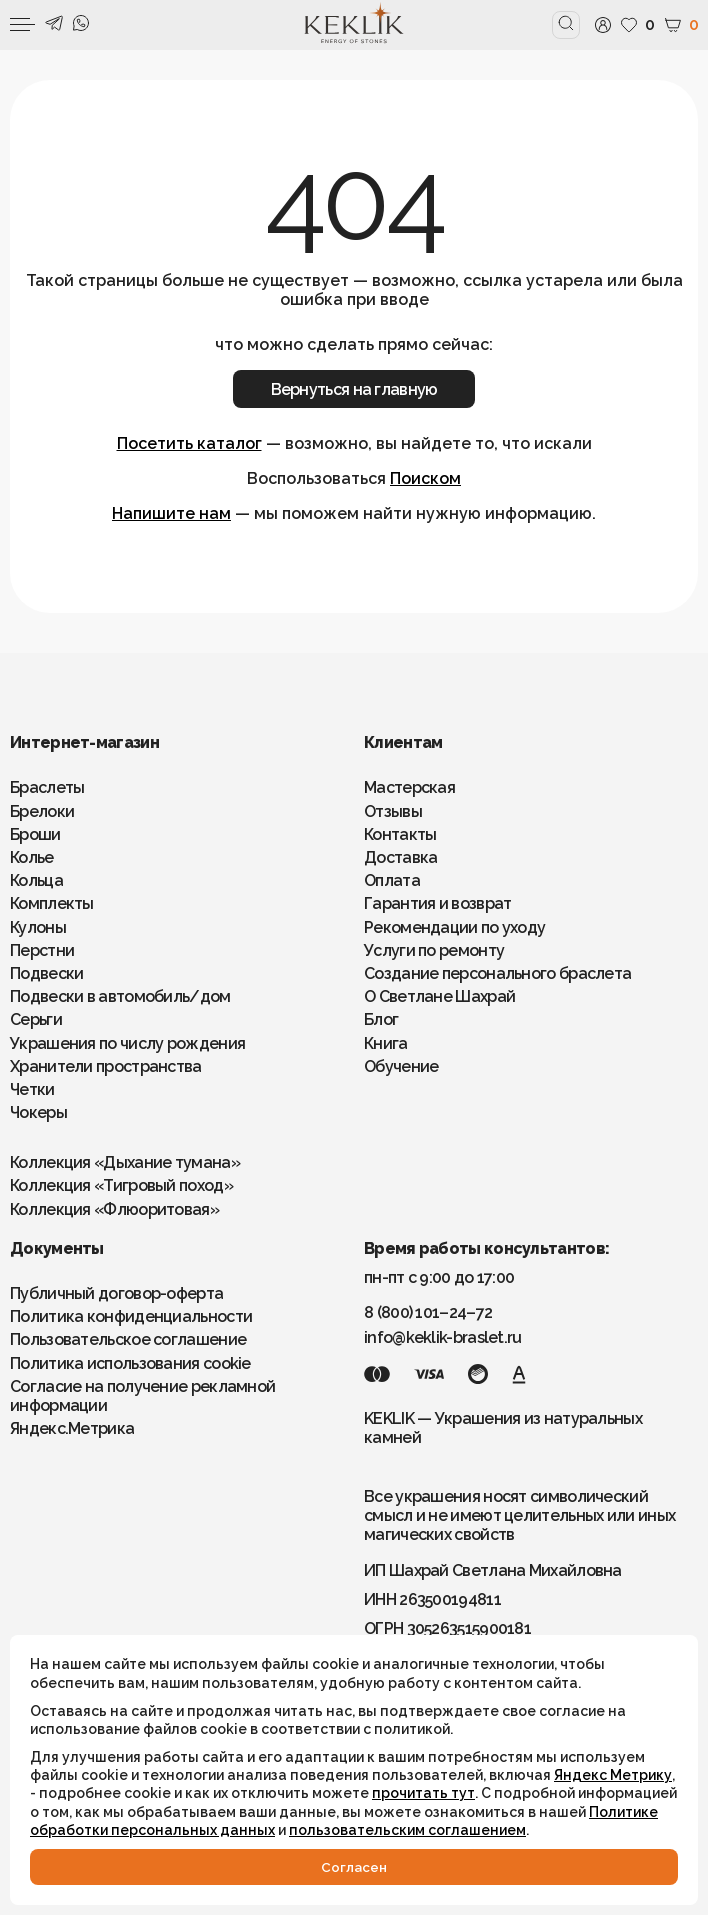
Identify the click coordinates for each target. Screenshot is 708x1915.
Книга (386, 1043)
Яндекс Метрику (613, 1775)
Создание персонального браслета (497, 973)
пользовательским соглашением (407, 1830)
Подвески (46, 973)
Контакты (400, 834)
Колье (32, 857)
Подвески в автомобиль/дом (120, 996)
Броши (35, 834)
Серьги (36, 1019)
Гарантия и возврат (437, 903)
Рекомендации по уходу (454, 927)
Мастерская (409, 787)
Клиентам (403, 742)
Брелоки (42, 811)
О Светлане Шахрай (439, 996)
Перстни (42, 950)
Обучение (401, 1066)
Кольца (36, 880)
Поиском (425, 478)
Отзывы (393, 811)
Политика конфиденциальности (131, 1316)
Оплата (392, 880)
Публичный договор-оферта (116, 1293)
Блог (381, 1019)
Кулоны (38, 927)
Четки (32, 1089)
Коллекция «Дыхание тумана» (125, 1162)
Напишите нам (171, 513)
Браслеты (47, 787)
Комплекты (52, 903)
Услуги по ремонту (434, 950)
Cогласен (354, 1867)
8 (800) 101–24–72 (428, 1312)
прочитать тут (423, 1793)
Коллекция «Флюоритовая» (114, 1209)
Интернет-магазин (84, 742)
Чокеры (38, 1112)
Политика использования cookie (130, 1363)
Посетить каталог (189, 443)
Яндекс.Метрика (72, 1428)
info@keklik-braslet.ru (443, 1337)
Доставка (400, 857)
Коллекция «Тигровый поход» (121, 1185)
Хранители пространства (106, 1066)
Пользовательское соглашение (128, 1339)
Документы (57, 1248)
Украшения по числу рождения (127, 1043)
